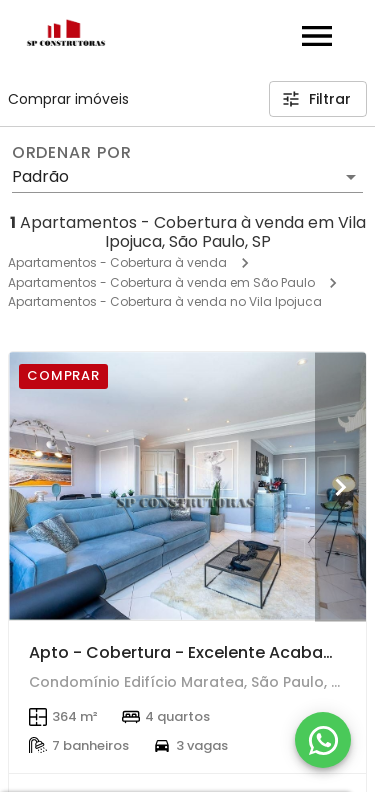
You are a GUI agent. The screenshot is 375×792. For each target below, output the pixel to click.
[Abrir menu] (317, 36)
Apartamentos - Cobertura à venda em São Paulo (161, 282)
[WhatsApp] (323, 740)
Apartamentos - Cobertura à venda (117, 262)
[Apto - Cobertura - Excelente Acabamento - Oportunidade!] (187, 486)
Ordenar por (72, 153)
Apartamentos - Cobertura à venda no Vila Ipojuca (165, 301)
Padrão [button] (40, 176)
